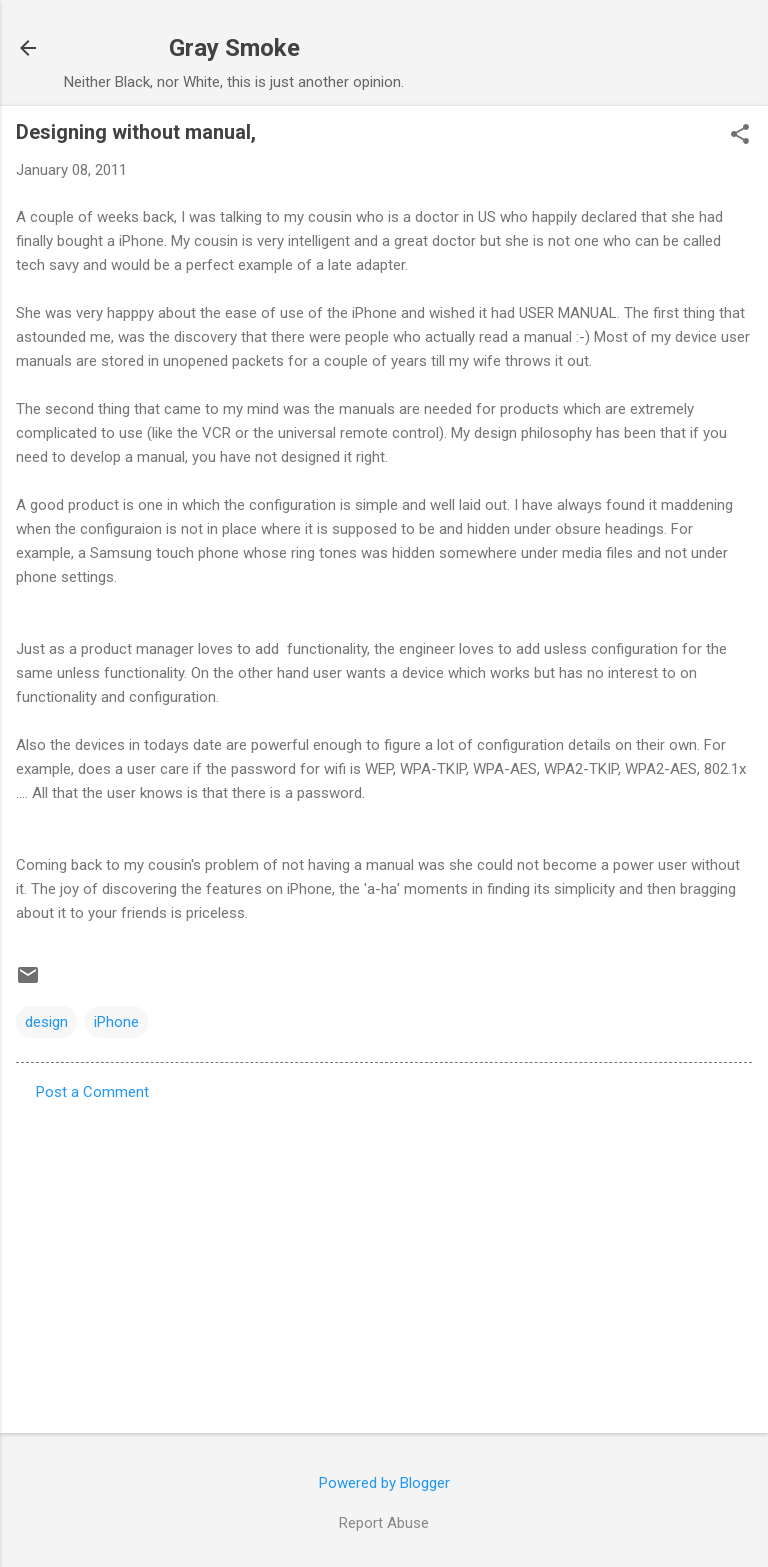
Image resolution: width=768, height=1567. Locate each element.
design (46, 1022)
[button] (740, 136)
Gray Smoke (234, 48)
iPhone (116, 1022)
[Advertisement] (384, 1261)
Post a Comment (92, 1092)
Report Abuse (384, 1523)
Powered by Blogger (384, 1483)
